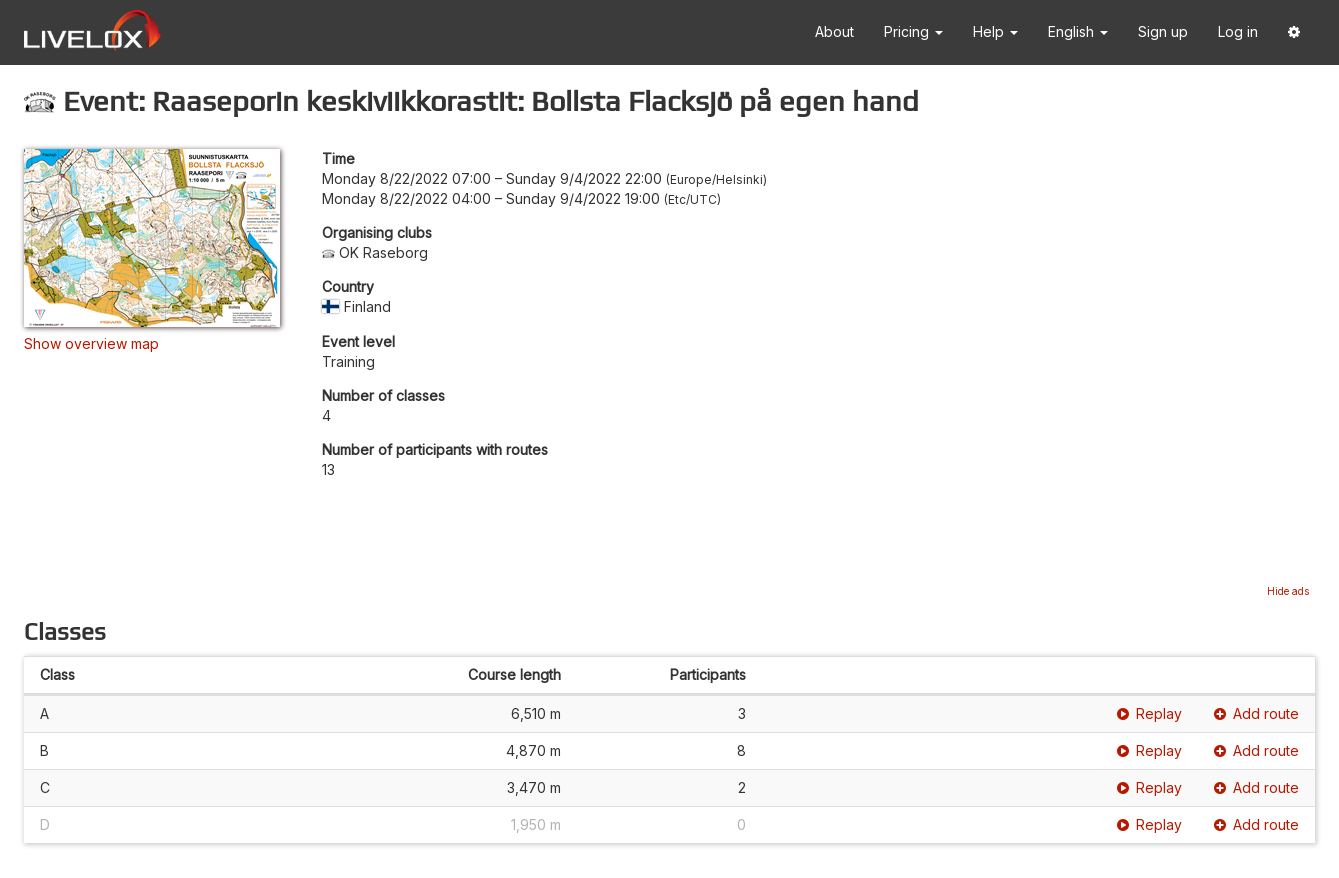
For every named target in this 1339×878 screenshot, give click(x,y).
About (834, 31)
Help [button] (995, 31)
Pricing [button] (913, 31)
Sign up (1163, 31)
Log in (1238, 31)
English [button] (1078, 31)
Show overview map (91, 343)
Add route (1256, 713)
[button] (1294, 32)
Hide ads (1288, 591)
